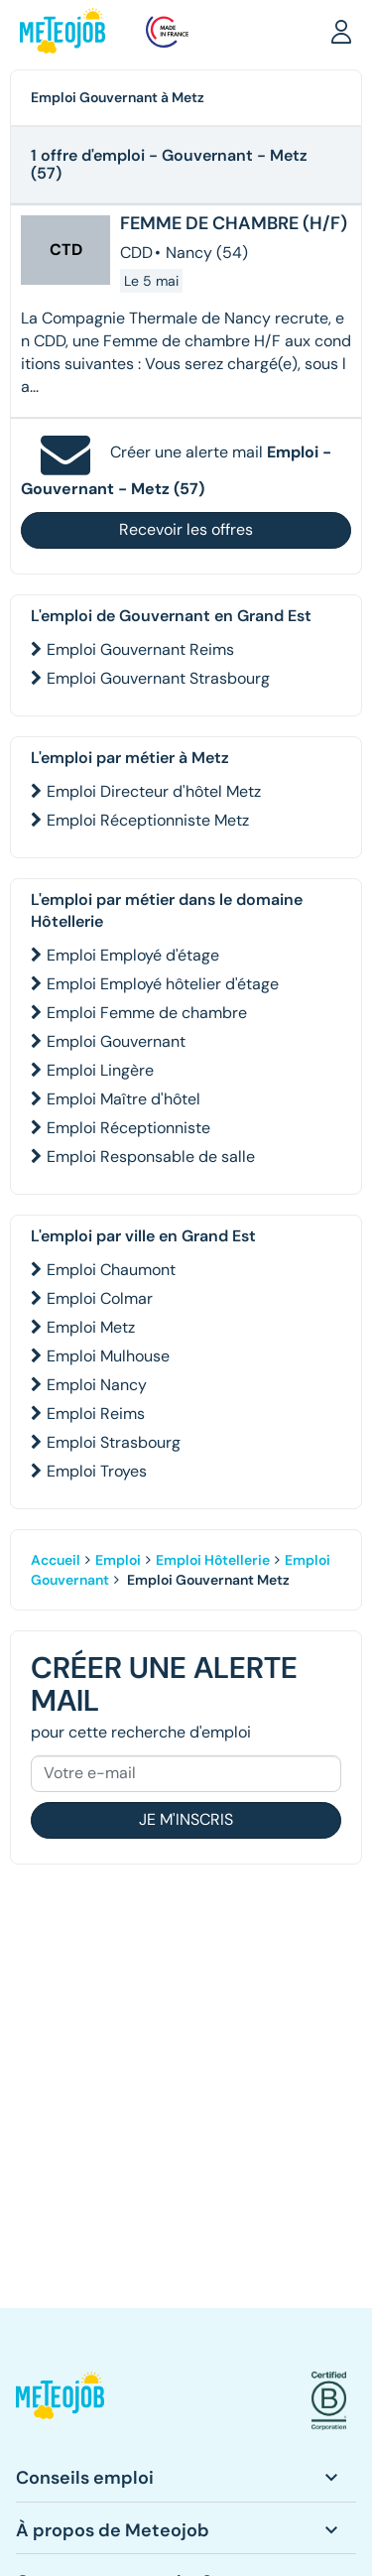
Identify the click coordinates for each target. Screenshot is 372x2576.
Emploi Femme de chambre (147, 1012)
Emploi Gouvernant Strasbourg (158, 678)
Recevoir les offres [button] (186, 529)
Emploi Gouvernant (116, 1041)
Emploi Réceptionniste (128, 1127)
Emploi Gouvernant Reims (140, 649)
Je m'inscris (186, 1819)
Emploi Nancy (97, 1384)
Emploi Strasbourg (114, 1442)
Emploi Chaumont (111, 1269)
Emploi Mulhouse (108, 1356)
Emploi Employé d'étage (133, 955)
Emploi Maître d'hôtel (123, 1099)
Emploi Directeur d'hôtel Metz (154, 791)
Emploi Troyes (97, 1471)
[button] (341, 31)
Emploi (118, 1560)
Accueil (55, 1560)
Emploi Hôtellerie (213, 1560)
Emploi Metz (91, 1327)
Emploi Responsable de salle (151, 1156)
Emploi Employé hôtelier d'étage (163, 983)
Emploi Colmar (100, 1298)
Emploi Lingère (100, 1070)
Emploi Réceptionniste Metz (148, 820)
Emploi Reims (96, 1413)
